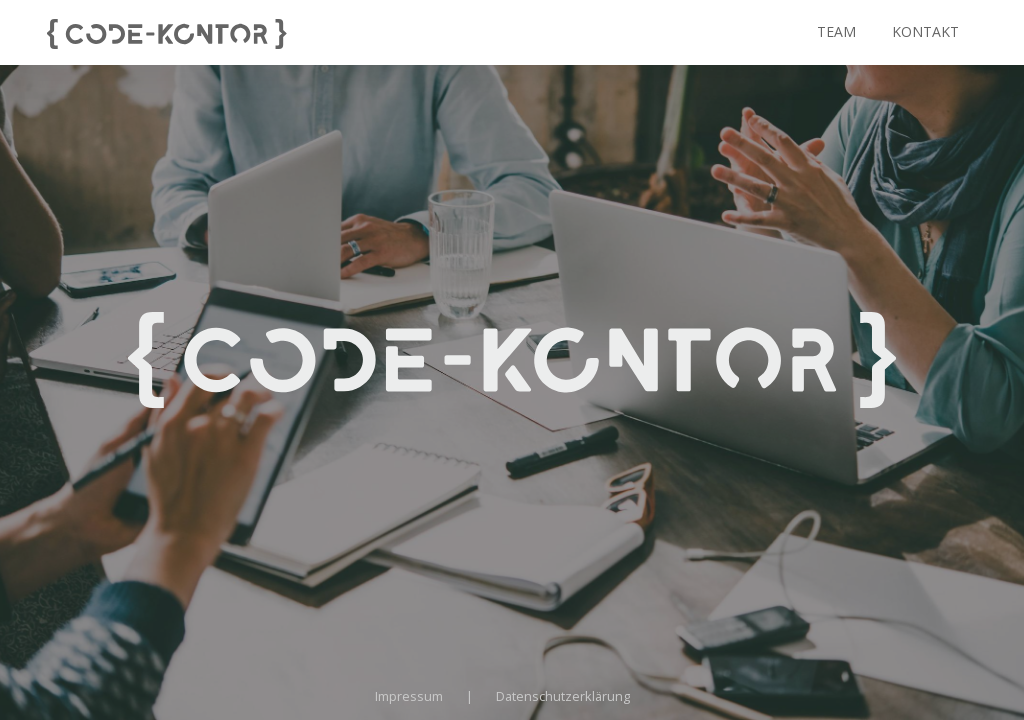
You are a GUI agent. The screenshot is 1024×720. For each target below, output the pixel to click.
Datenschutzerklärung (563, 696)
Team (836, 31)
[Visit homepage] (167, 32)
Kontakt (925, 31)
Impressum (409, 696)
